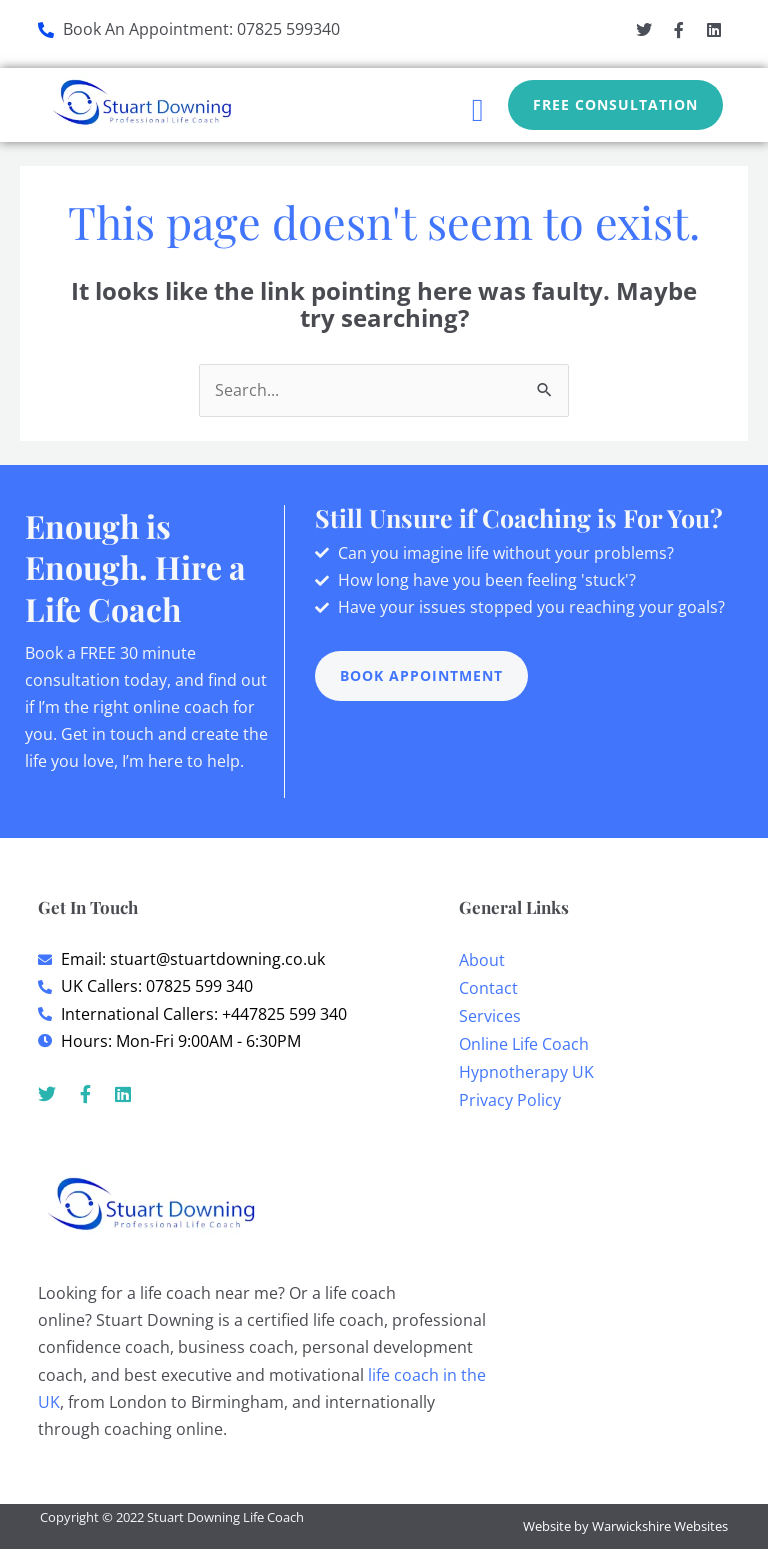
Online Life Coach (524, 1044)
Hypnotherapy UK (526, 1072)
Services (490, 1016)
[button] (478, 110)
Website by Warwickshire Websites (625, 1526)
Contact (488, 988)
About (482, 960)
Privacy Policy (510, 1100)
